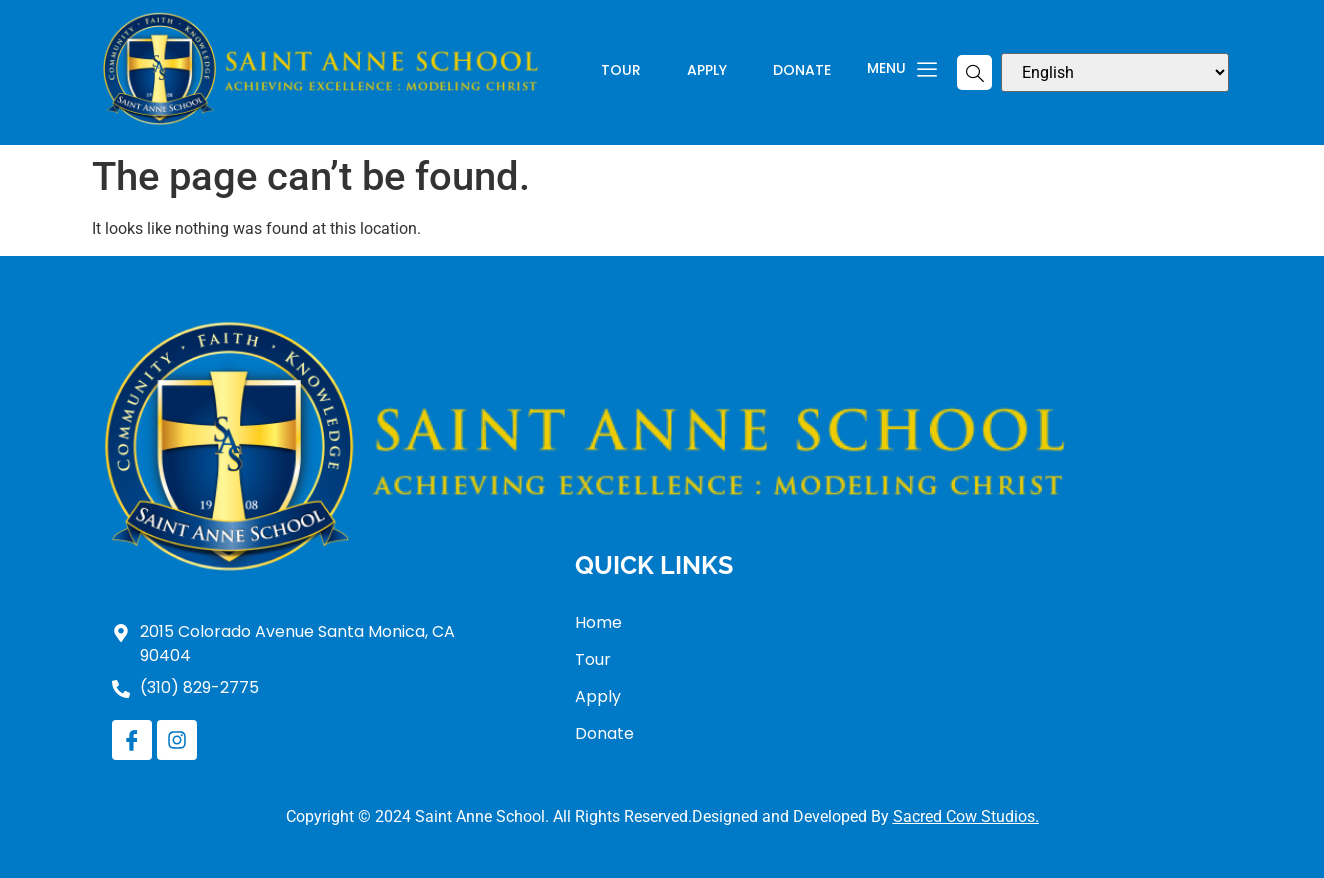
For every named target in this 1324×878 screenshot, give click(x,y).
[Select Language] (1115, 72)
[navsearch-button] (974, 72)
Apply (707, 71)
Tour (621, 71)
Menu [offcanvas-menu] (902, 70)
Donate (802, 71)
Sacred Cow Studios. (966, 816)
